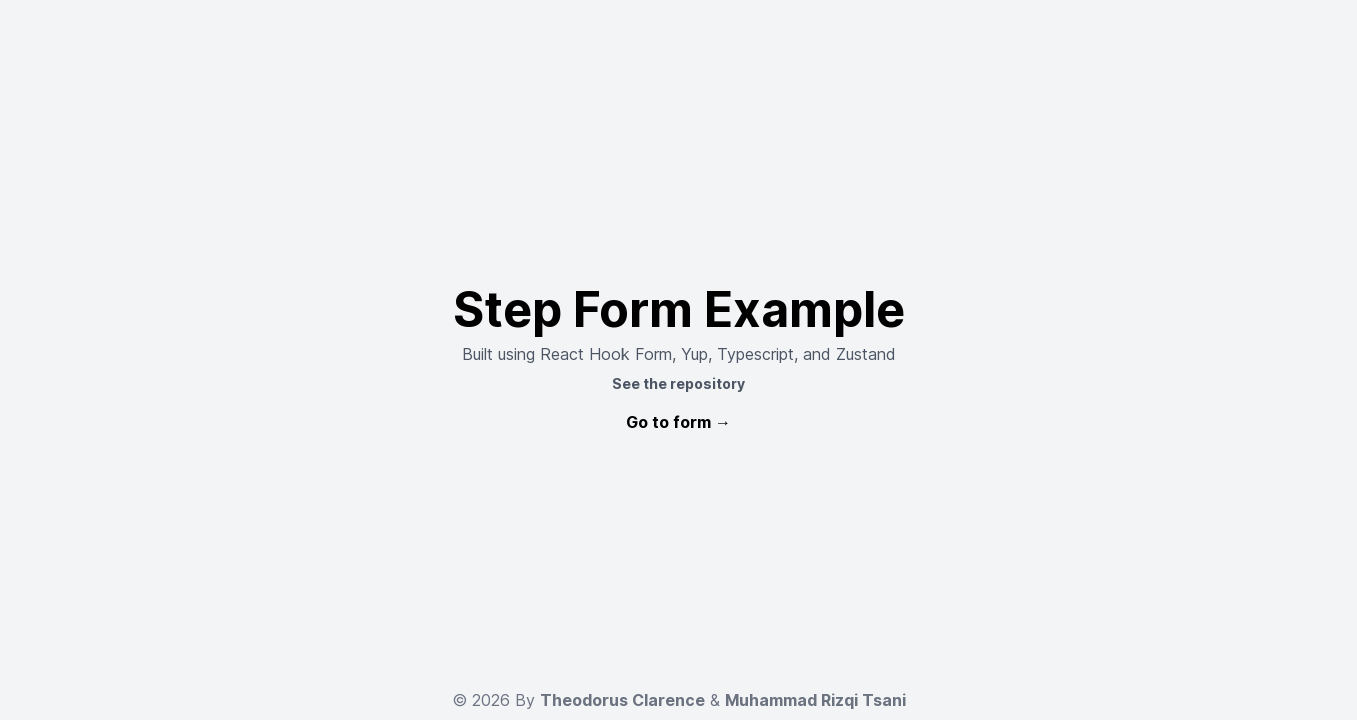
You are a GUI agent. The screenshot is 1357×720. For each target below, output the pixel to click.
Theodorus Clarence (622, 700)
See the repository (678, 383)
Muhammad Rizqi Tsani (815, 700)
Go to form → (678, 422)
